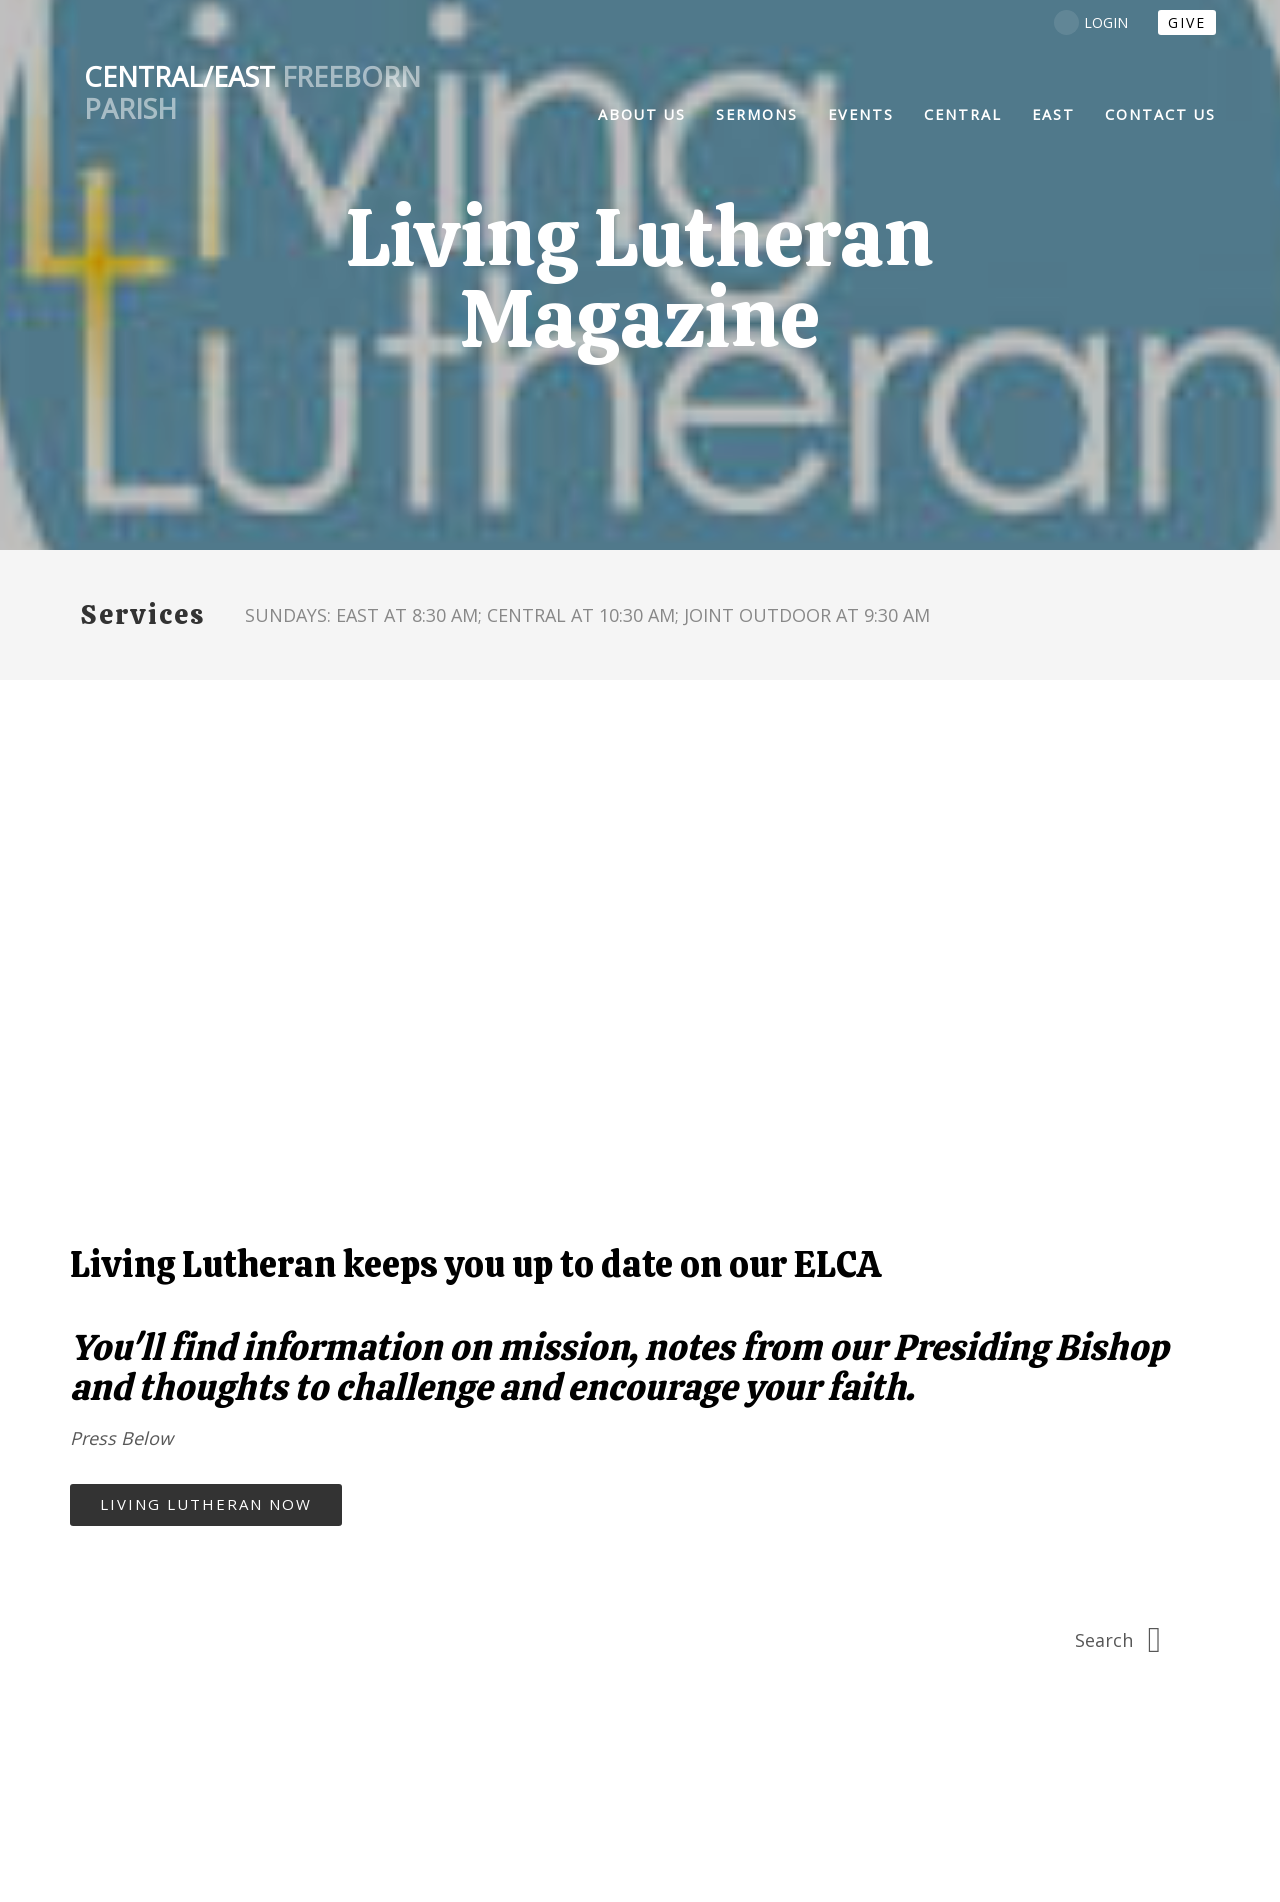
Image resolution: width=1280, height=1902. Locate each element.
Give (1187, 22)
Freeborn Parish (252, 93)
